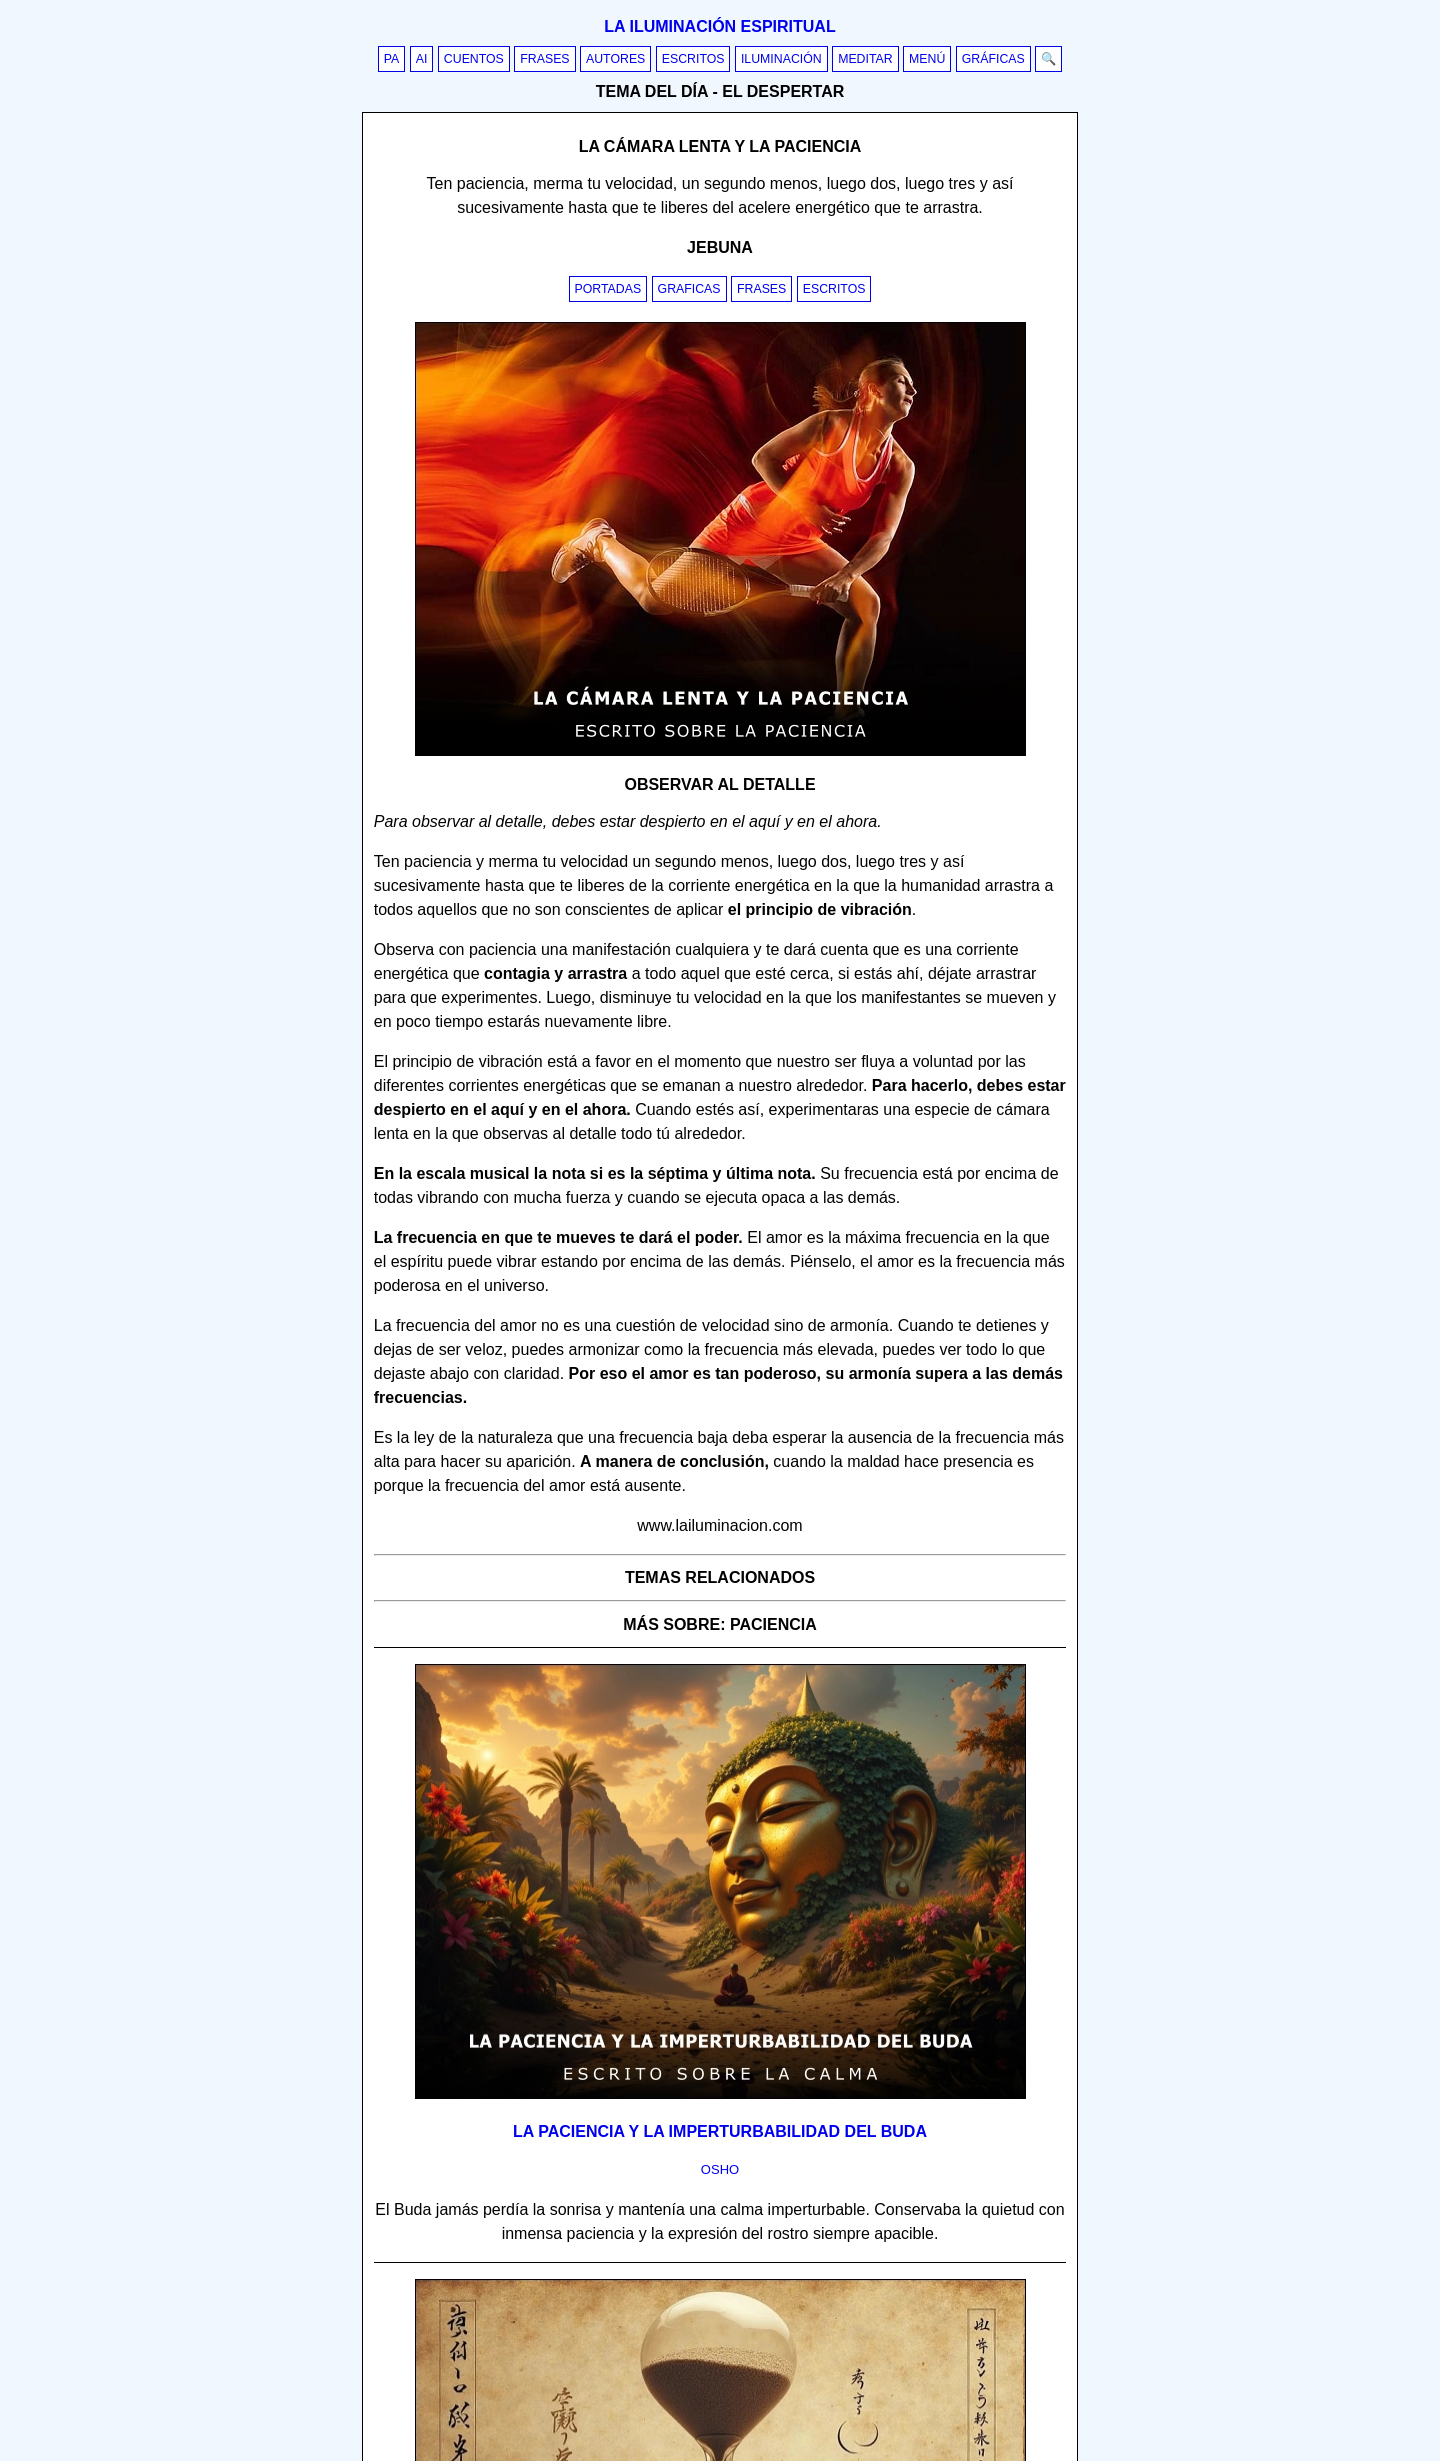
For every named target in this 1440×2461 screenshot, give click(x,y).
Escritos (693, 59)
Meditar (865, 59)
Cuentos (474, 59)
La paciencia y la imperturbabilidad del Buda (720, 2131)
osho (720, 2169)
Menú (927, 59)
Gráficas (993, 59)
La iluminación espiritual (719, 26)
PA (392, 59)
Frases (544, 59)
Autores (615, 59)
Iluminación (781, 59)
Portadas (608, 289)
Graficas (689, 289)
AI (422, 59)
